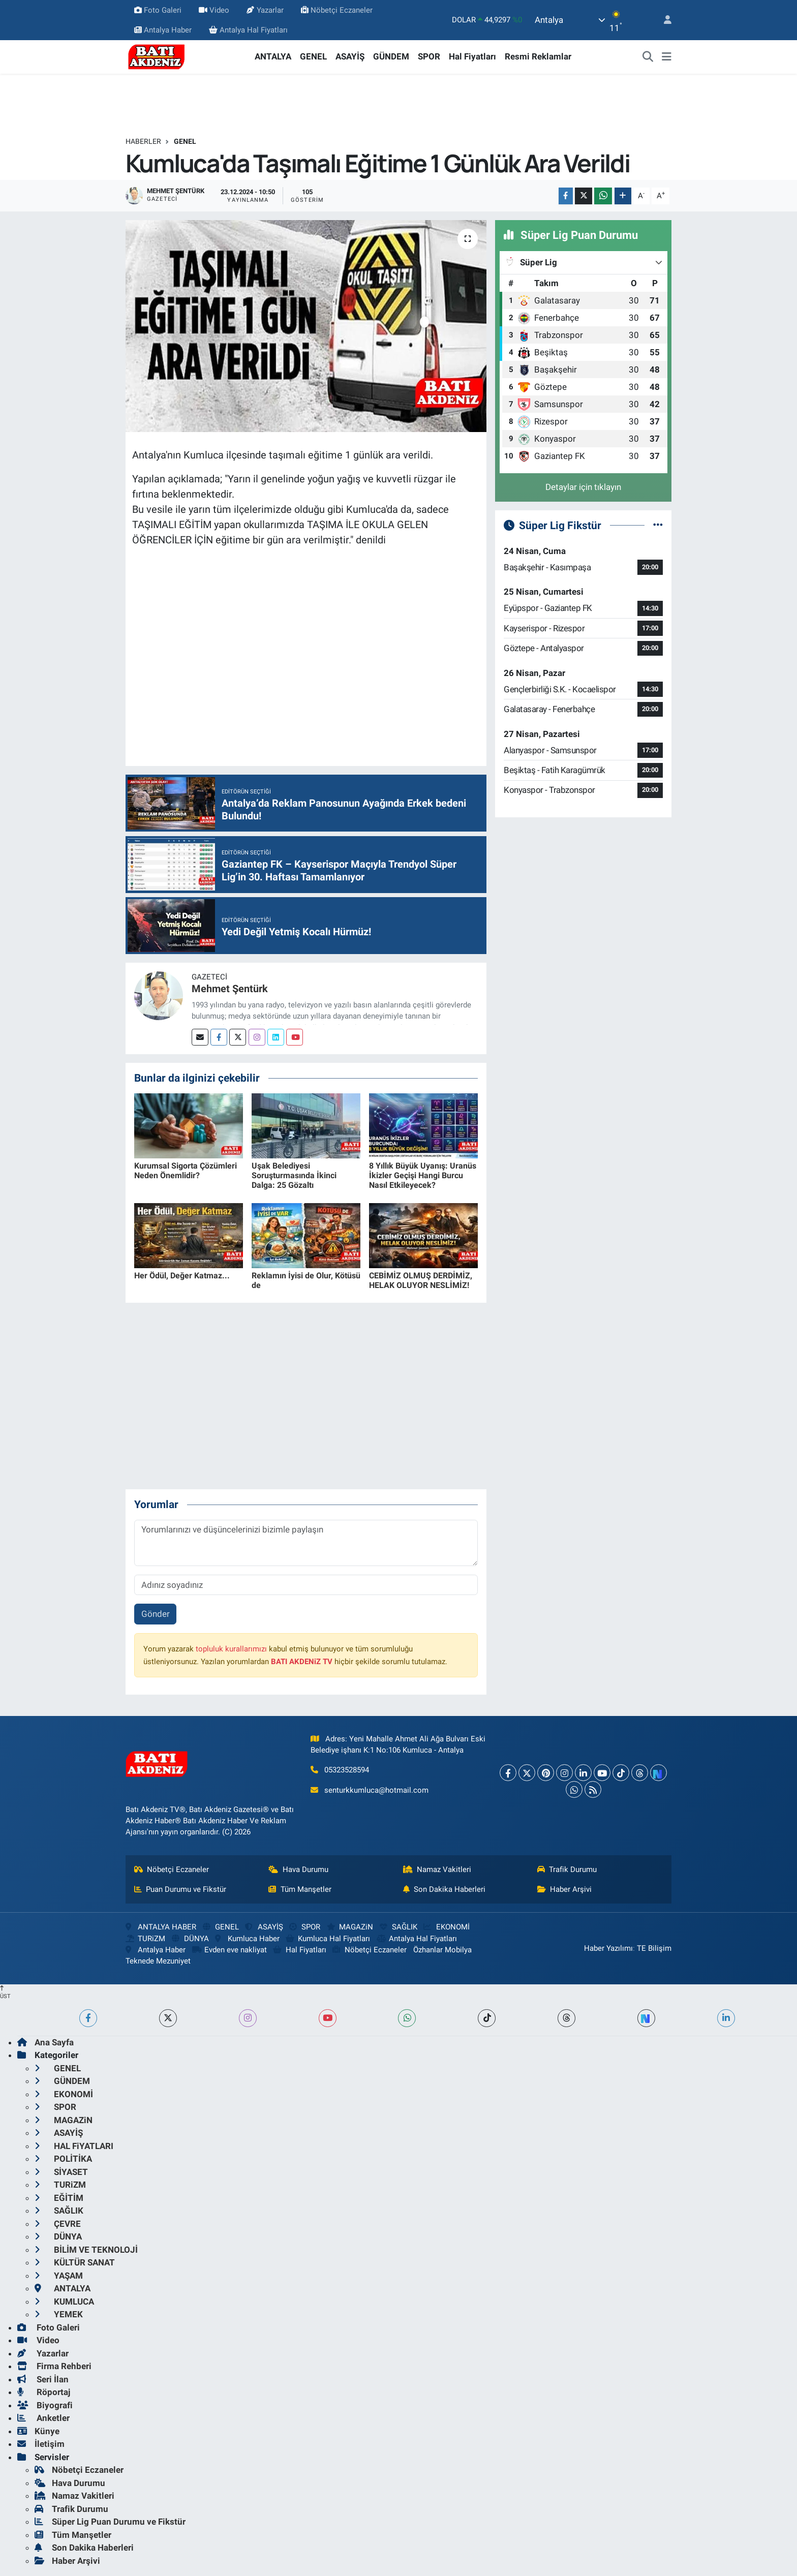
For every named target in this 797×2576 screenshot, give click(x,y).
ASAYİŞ (349, 56)
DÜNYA (190, 1938)
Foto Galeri (157, 10)
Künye (38, 2431)
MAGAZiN (350, 1926)
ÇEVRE (58, 2224)
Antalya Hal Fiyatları (248, 30)
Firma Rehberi (54, 2366)
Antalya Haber (163, 30)
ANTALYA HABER (161, 1926)
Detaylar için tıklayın (583, 487)
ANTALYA (273, 56)
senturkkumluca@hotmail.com (376, 1790)
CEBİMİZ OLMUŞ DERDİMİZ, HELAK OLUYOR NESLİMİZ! (420, 1280)
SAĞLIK (398, 1926)
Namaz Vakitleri (437, 1869)
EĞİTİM (59, 2198)
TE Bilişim (654, 1948)
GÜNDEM (391, 56)
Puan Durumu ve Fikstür (180, 1889)
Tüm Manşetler (299, 1889)
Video (214, 10)
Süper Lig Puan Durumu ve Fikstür (110, 2522)
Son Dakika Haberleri (444, 1889)
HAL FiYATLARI (74, 2146)
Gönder (155, 1614)
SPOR (429, 56)
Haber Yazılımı (608, 1948)
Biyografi (45, 2405)
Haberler (143, 141)
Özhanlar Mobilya (442, 1949)
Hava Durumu (298, 1869)
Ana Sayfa (45, 2042)
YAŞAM (59, 2276)
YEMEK (59, 2314)
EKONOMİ (446, 1926)
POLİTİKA (63, 2159)
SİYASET (61, 2172)
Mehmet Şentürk (230, 989)
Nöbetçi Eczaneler (337, 10)
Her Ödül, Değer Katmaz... (182, 1275)
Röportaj (43, 2392)
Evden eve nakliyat (229, 1949)
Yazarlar (265, 10)
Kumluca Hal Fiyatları (328, 1938)
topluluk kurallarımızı (231, 1648)
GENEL (313, 56)
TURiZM (145, 1938)
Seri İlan (43, 2379)
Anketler (43, 2418)
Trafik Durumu (567, 1869)
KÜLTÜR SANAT (75, 2262)
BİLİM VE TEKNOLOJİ (86, 2250)
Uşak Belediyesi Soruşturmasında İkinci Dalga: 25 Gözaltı (294, 1175)
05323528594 (346, 1769)
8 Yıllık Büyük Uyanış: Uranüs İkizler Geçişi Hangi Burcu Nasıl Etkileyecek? (422, 1175)
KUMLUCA (64, 2301)
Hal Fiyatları (472, 56)
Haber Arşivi (564, 1889)
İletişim (41, 2444)
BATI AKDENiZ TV (301, 1661)
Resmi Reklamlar (538, 56)
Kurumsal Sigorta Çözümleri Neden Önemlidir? (185, 1170)
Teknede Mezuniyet (158, 1961)
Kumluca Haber (247, 1938)
